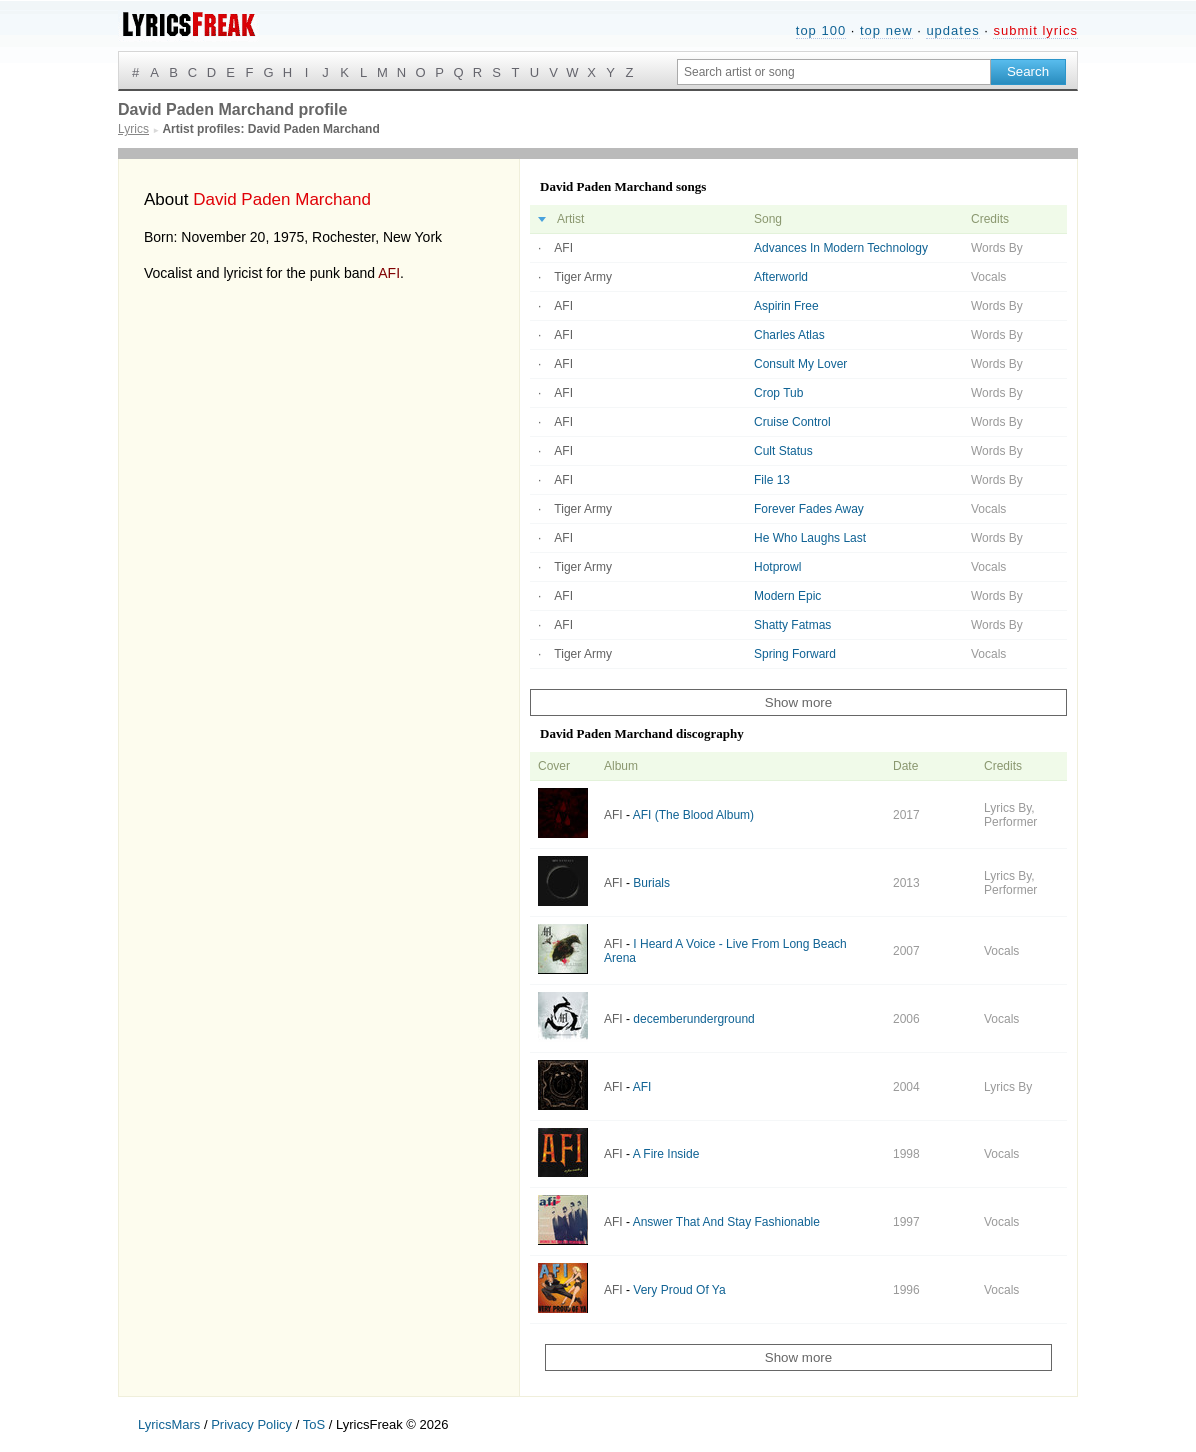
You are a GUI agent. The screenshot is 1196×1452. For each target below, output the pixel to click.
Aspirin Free (786, 306)
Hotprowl (777, 567)
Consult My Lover (800, 364)
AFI (389, 273)
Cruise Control (792, 422)
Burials (651, 883)
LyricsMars (169, 1424)
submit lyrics (1035, 30)
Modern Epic (787, 596)
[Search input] (834, 72)
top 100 (821, 30)
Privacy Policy (251, 1424)
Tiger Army (583, 277)
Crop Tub (778, 393)
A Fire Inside (666, 1154)
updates (952, 30)
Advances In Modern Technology (841, 248)
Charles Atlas (789, 335)
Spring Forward (795, 654)
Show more (798, 702)
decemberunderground (693, 1019)
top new (886, 30)
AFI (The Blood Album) (693, 815)
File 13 (772, 480)
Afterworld (781, 277)
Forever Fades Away (809, 509)
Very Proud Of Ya (679, 1290)
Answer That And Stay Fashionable (726, 1222)
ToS (314, 1424)
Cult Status (783, 451)
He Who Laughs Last (810, 538)
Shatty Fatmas (792, 625)
